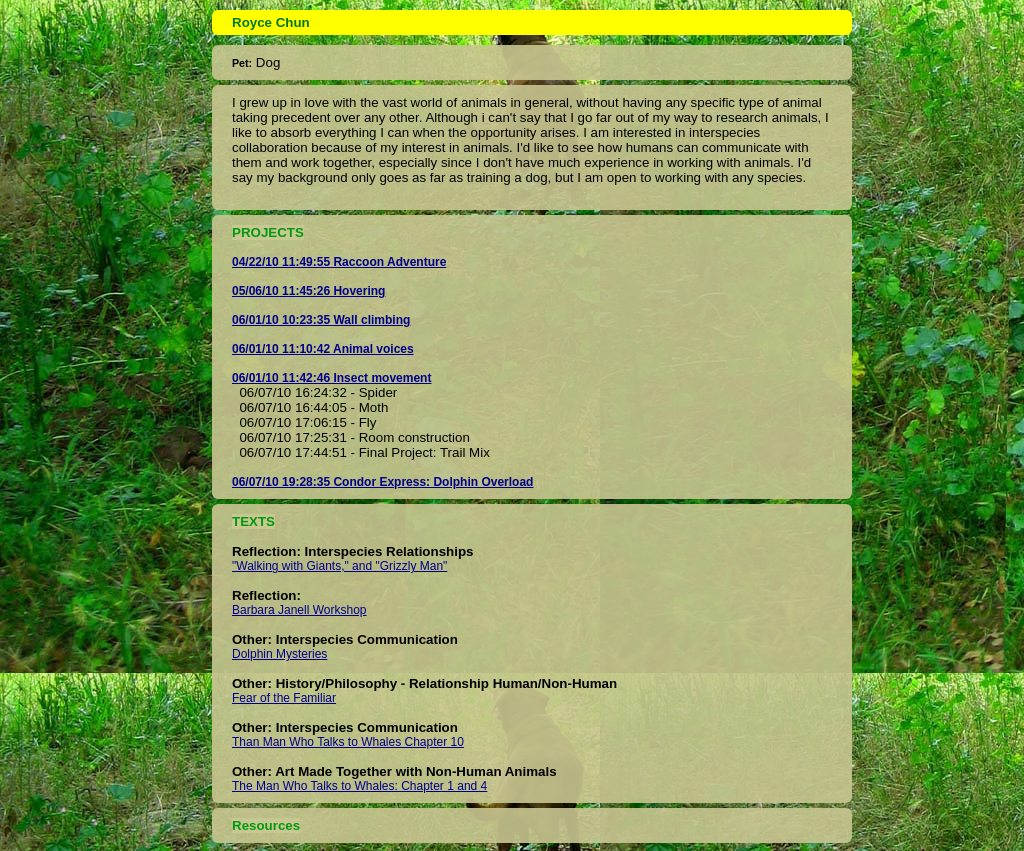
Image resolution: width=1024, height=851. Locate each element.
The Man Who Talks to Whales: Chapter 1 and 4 (359, 786)
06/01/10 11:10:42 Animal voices (323, 349)
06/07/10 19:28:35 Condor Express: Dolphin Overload (382, 482)
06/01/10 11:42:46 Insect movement (331, 378)
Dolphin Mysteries (279, 654)
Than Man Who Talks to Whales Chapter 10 (348, 742)
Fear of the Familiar (284, 698)
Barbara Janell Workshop (299, 610)
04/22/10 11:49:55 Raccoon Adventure (339, 262)
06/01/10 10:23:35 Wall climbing (321, 320)
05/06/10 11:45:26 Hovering (308, 291)
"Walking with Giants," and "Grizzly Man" (339, 566)
